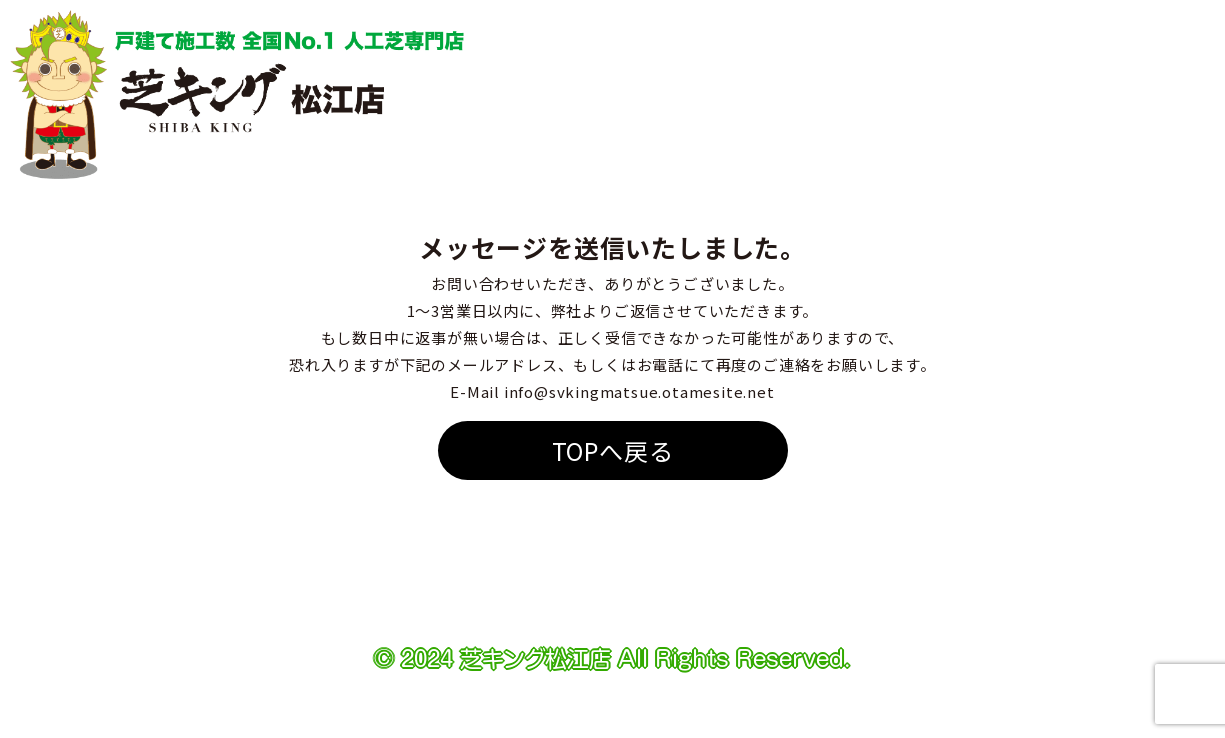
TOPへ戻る (613, 450)
